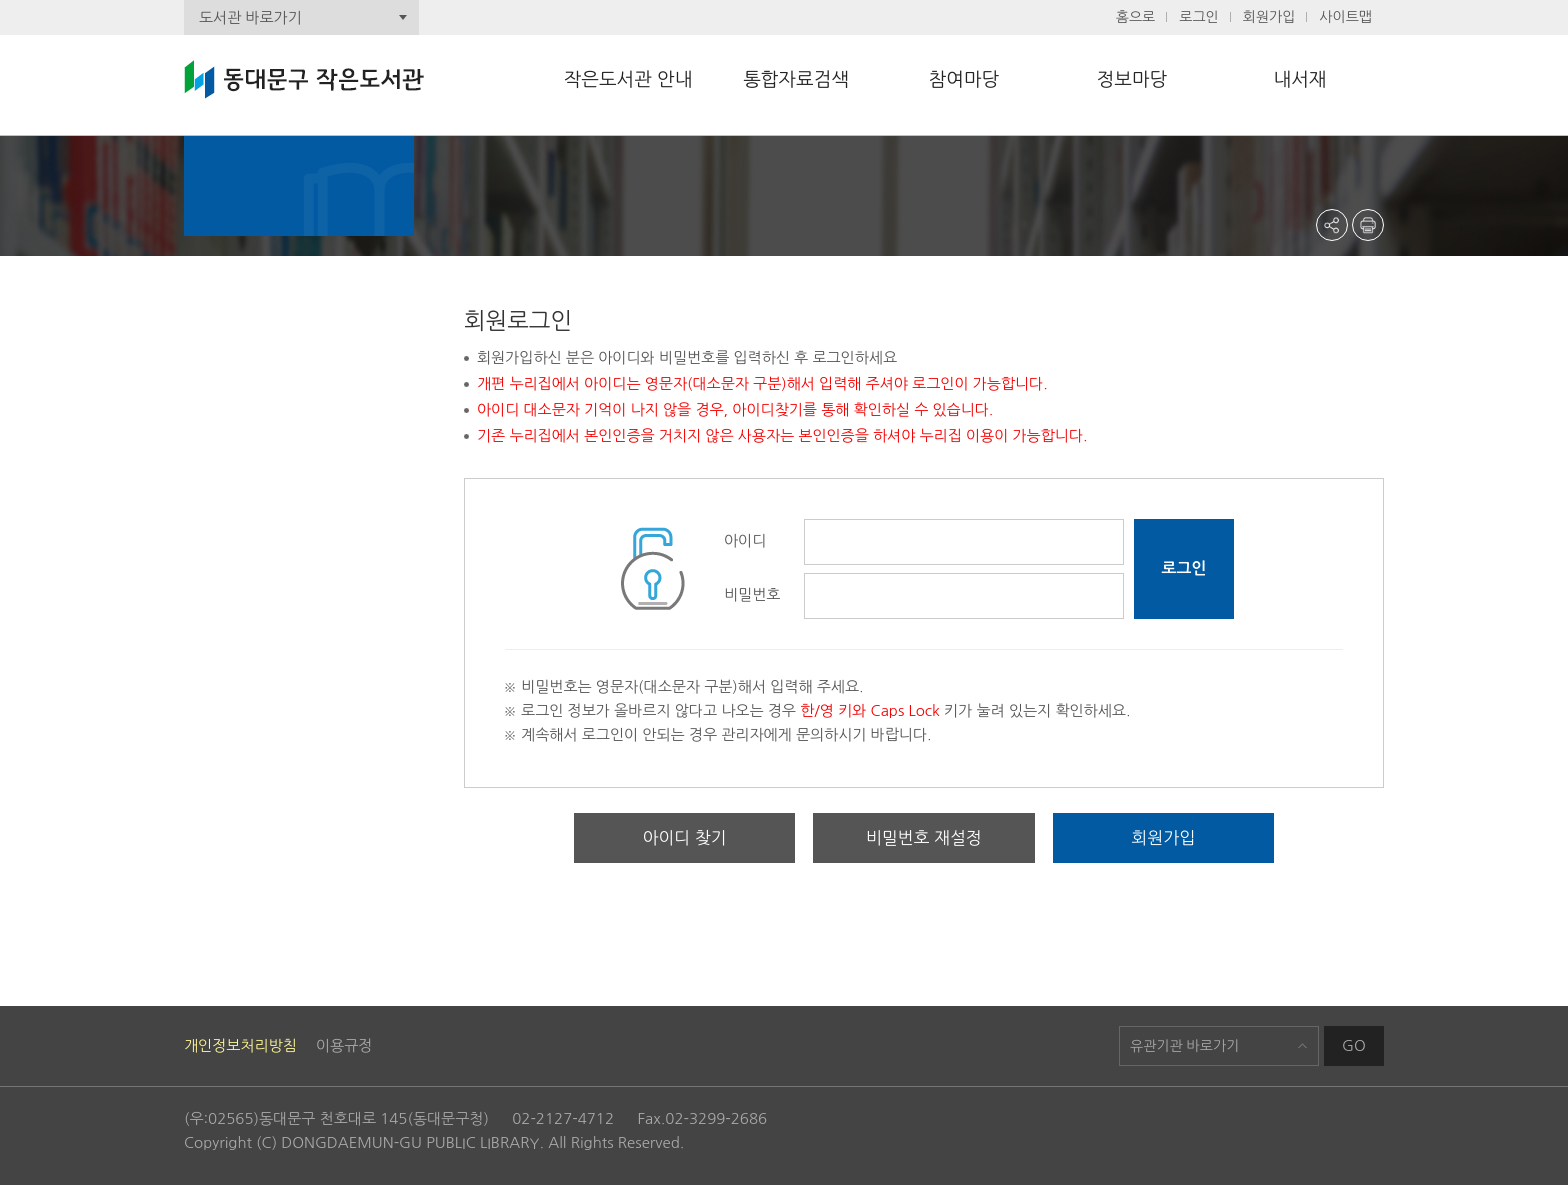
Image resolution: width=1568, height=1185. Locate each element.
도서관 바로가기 (250, 17)
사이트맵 (1345, 17)
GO (1354, 1045)
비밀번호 (752, 594)
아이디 (745, 540)
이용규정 (344, 1045)
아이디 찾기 (685, 838)
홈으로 (1135, 17)
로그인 (1198, 17)
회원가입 (1269, 17)
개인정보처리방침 (240, 1045)
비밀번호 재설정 (924, 838)
